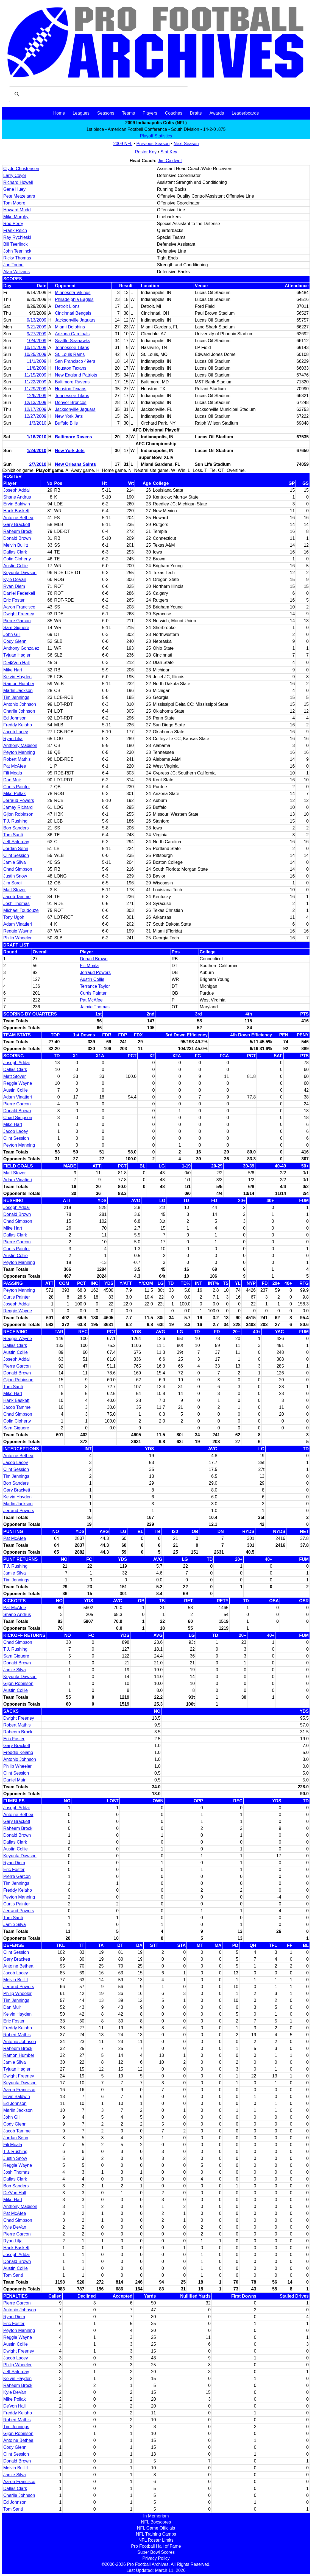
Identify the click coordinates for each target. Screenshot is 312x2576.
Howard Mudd (17, 209)
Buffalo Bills (66, 423)
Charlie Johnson (19, 711)
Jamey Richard (18, 807)
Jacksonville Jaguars (75, 320)
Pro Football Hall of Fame (156, 2546)
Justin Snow (15, 876)
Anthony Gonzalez (21, 648)
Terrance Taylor (95, 986)
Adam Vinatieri (17, 924)
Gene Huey (14, 189)
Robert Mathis (17, 759)
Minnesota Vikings (73, 292)
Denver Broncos (71, 402)
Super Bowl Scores (156, 2552)
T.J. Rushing (15, 821)
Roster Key (146, 152)
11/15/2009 (35, 375)
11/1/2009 (36, 361)
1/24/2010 (36, 450)
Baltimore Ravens (72, 382)
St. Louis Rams (70, 354)
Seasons (105, 113)
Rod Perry (13, 223)
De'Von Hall (14, 2192)
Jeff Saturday (16, 841)
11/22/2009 (35, 382)
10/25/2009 (35, 354)
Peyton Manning (19, 752)
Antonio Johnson (19, 704)
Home (59, 113)
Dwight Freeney (18, 614)
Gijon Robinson (18, 814)
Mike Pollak (14, 793)
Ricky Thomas (17, 258)
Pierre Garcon (17, 620)
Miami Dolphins (70, 327)
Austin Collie (15, 565)
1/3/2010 (37, 423)
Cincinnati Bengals (73, 313)
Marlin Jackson (18, 690)
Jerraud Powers (18, 800)
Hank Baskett (16, 510)
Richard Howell (18, 182)
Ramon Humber (18, 683)
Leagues (81, 113)
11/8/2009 (36, 368)
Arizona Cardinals (72, 333)
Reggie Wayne (17, 931)
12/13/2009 (35, 402)
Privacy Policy (156, 2558)
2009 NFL (122, 143)
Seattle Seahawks (72, 340)
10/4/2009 (36, 340)
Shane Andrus (17, 497)
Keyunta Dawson (20, 572)
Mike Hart (12, 670)
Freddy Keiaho (17, 725)
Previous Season (153, 143)
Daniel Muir (14, 1780)
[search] (98, 94)
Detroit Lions (67, 306)
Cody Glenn (15, 641)
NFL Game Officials (156, 2528)
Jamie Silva (14, 862)
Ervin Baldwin (16, 504)
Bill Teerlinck (15, 244)
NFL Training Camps (156, 2534)
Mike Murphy (16, 216)
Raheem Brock (17, 531)
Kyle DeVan (14, 579)
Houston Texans (70, 368)
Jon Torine (13, 264)
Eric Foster (13, 600)
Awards (216, 113)
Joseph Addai (16, 490)
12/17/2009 (35, 409)
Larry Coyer (14, 175)
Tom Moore (14, 203)
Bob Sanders (16, 828)
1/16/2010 (36, 437)
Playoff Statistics (156, 136)
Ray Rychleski (17, 237)
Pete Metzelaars (19, 196)
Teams (128, 113)
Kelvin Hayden (17, 676)
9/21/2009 (36, 327)
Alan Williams (16, 271)
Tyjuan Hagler (16, 655)
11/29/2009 (35, 388)
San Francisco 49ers (75, 361)
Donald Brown (17, 538)
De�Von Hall (16, 662)
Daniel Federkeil (19, 593)
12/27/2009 (35, 416)
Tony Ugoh (13, 917)
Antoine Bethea (18, 517)
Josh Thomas (16, 903)
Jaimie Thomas (95, 1007)
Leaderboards (245, 113)
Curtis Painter (16, 786)
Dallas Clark (15, 552)
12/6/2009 (36, 395)
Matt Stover (14, 889)
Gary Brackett (16, 524)
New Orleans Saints (75, 464)
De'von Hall (14, 2406)
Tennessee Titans (72, 347)
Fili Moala (12, 773)
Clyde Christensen (21, 168)
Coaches (173, 113)
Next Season (186, 143)
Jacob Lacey (15, 731)
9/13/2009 (36, 320)
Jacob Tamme (16, 896)
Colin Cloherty (17, 559)
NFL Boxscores (156, 2522)
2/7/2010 (37, 464)
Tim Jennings (16, 697)
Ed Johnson (15, 718)
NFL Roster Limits (155, 2540)
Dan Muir (12, 779)
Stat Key (169, 152)
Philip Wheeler (17, 938)
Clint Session (16, 855)
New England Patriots (76, 375)
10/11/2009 (35, 347)
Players (150, 113)
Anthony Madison (20, 745)
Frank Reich (15, 230)
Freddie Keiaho (18, 1752)
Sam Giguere (16, 627)
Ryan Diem (14, 586)
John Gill (11, 634)
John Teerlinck (17, 251)
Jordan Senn (15, 848)
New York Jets (69, 416)
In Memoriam (156, 2516)
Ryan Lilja (13, 738)
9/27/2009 (36, 333)
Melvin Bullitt (15, 545)
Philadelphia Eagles (74, 299)
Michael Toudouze (21, 910)
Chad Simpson (17, 869)
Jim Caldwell (170, 160)
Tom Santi (13, 834)
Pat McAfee (14, 766)
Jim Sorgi (12, 883)
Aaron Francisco (19, 607)
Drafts (196, 113)
